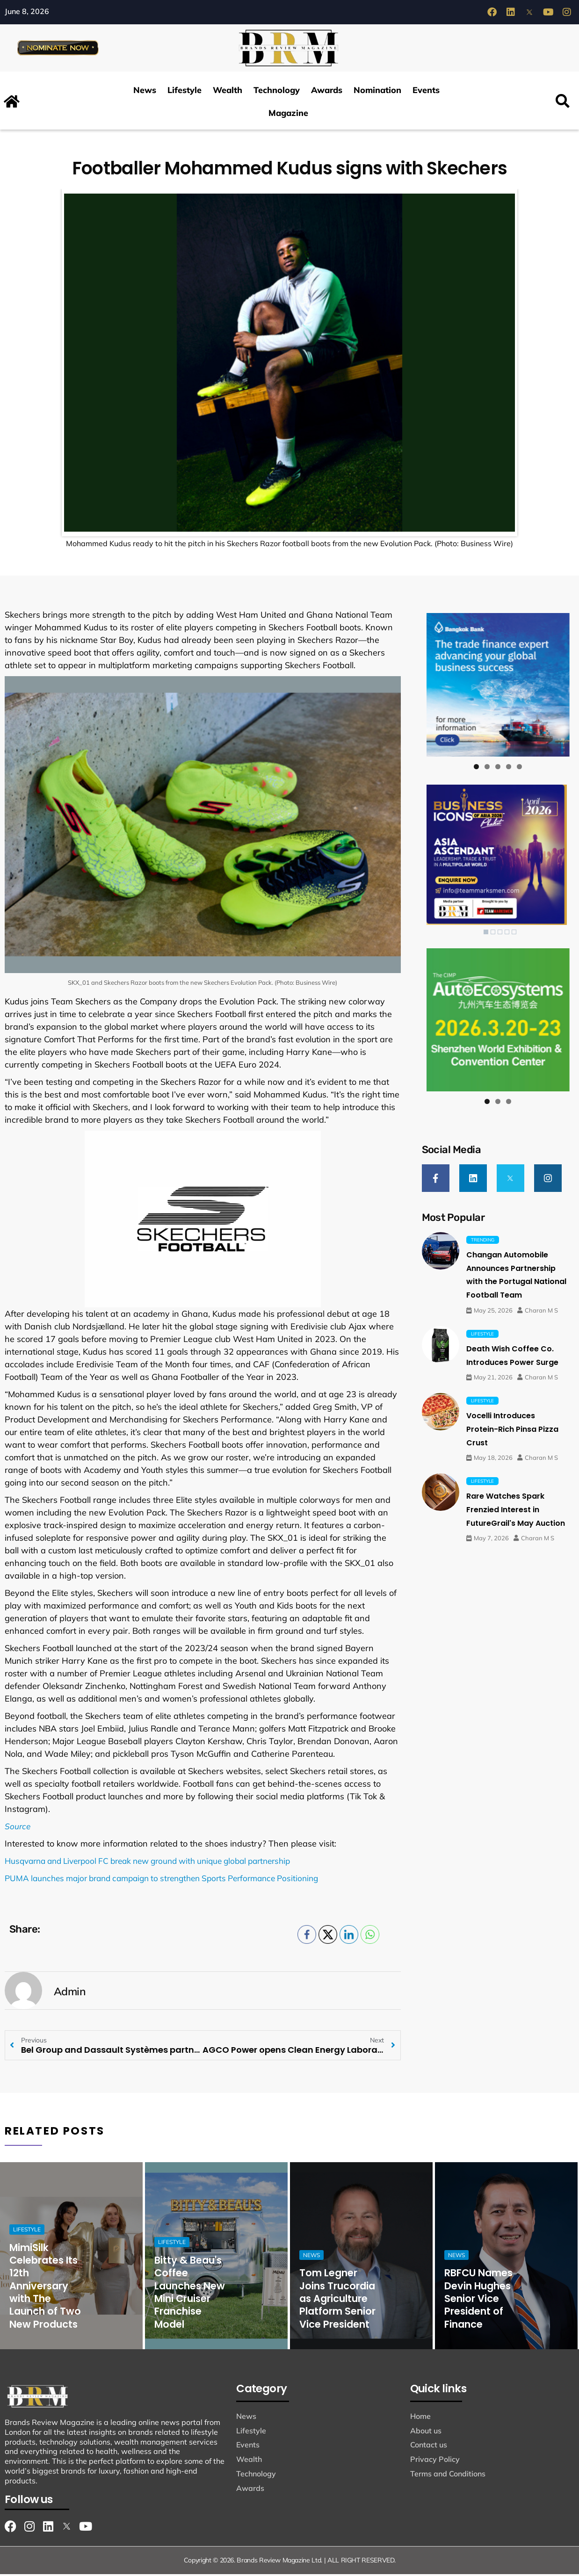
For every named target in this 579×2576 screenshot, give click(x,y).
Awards (326, 92)
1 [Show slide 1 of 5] (486, 933)
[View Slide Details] (498, 686)
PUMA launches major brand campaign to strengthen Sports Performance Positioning (173, 1880)
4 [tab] (508, 768)
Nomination (377, 92)
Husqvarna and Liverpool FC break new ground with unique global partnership (159, 1862)
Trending (482, 1241)
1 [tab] (476, 768)
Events (426, 92)
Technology (276, 92)
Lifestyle (184, 92)
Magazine (288, 114)
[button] (563, 103)
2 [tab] (487, 768)
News (144, 92)
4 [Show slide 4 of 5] (507, 933)
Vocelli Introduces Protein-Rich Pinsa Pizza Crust (512, 1430)
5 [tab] (519, 768)
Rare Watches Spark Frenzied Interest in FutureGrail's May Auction (515, 1511)
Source (18, 1828)
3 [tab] (497, 768)
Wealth (227, 92)
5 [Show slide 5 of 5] (514, 933)
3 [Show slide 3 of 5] (500, 933)
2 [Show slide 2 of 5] (493, 933)
